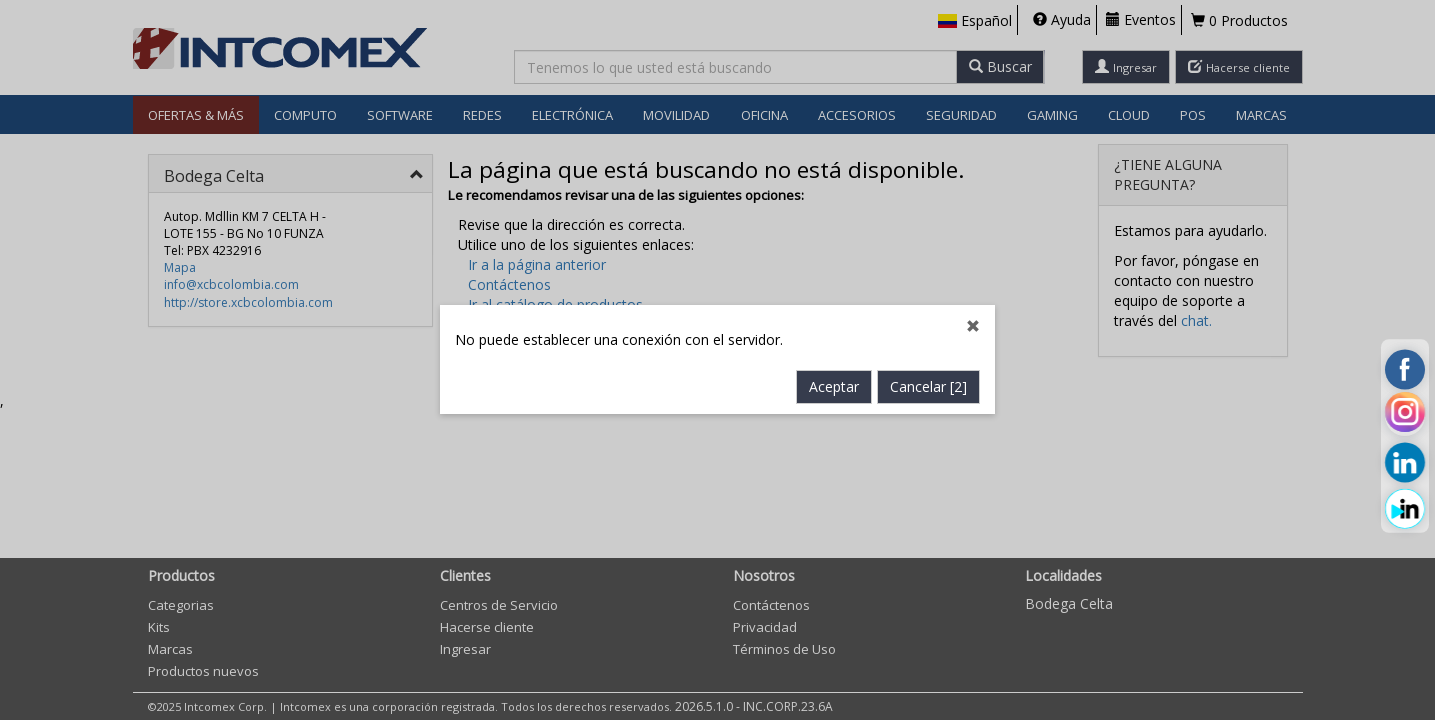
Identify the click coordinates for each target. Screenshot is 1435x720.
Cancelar (928, 387)
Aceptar (834, 387)
